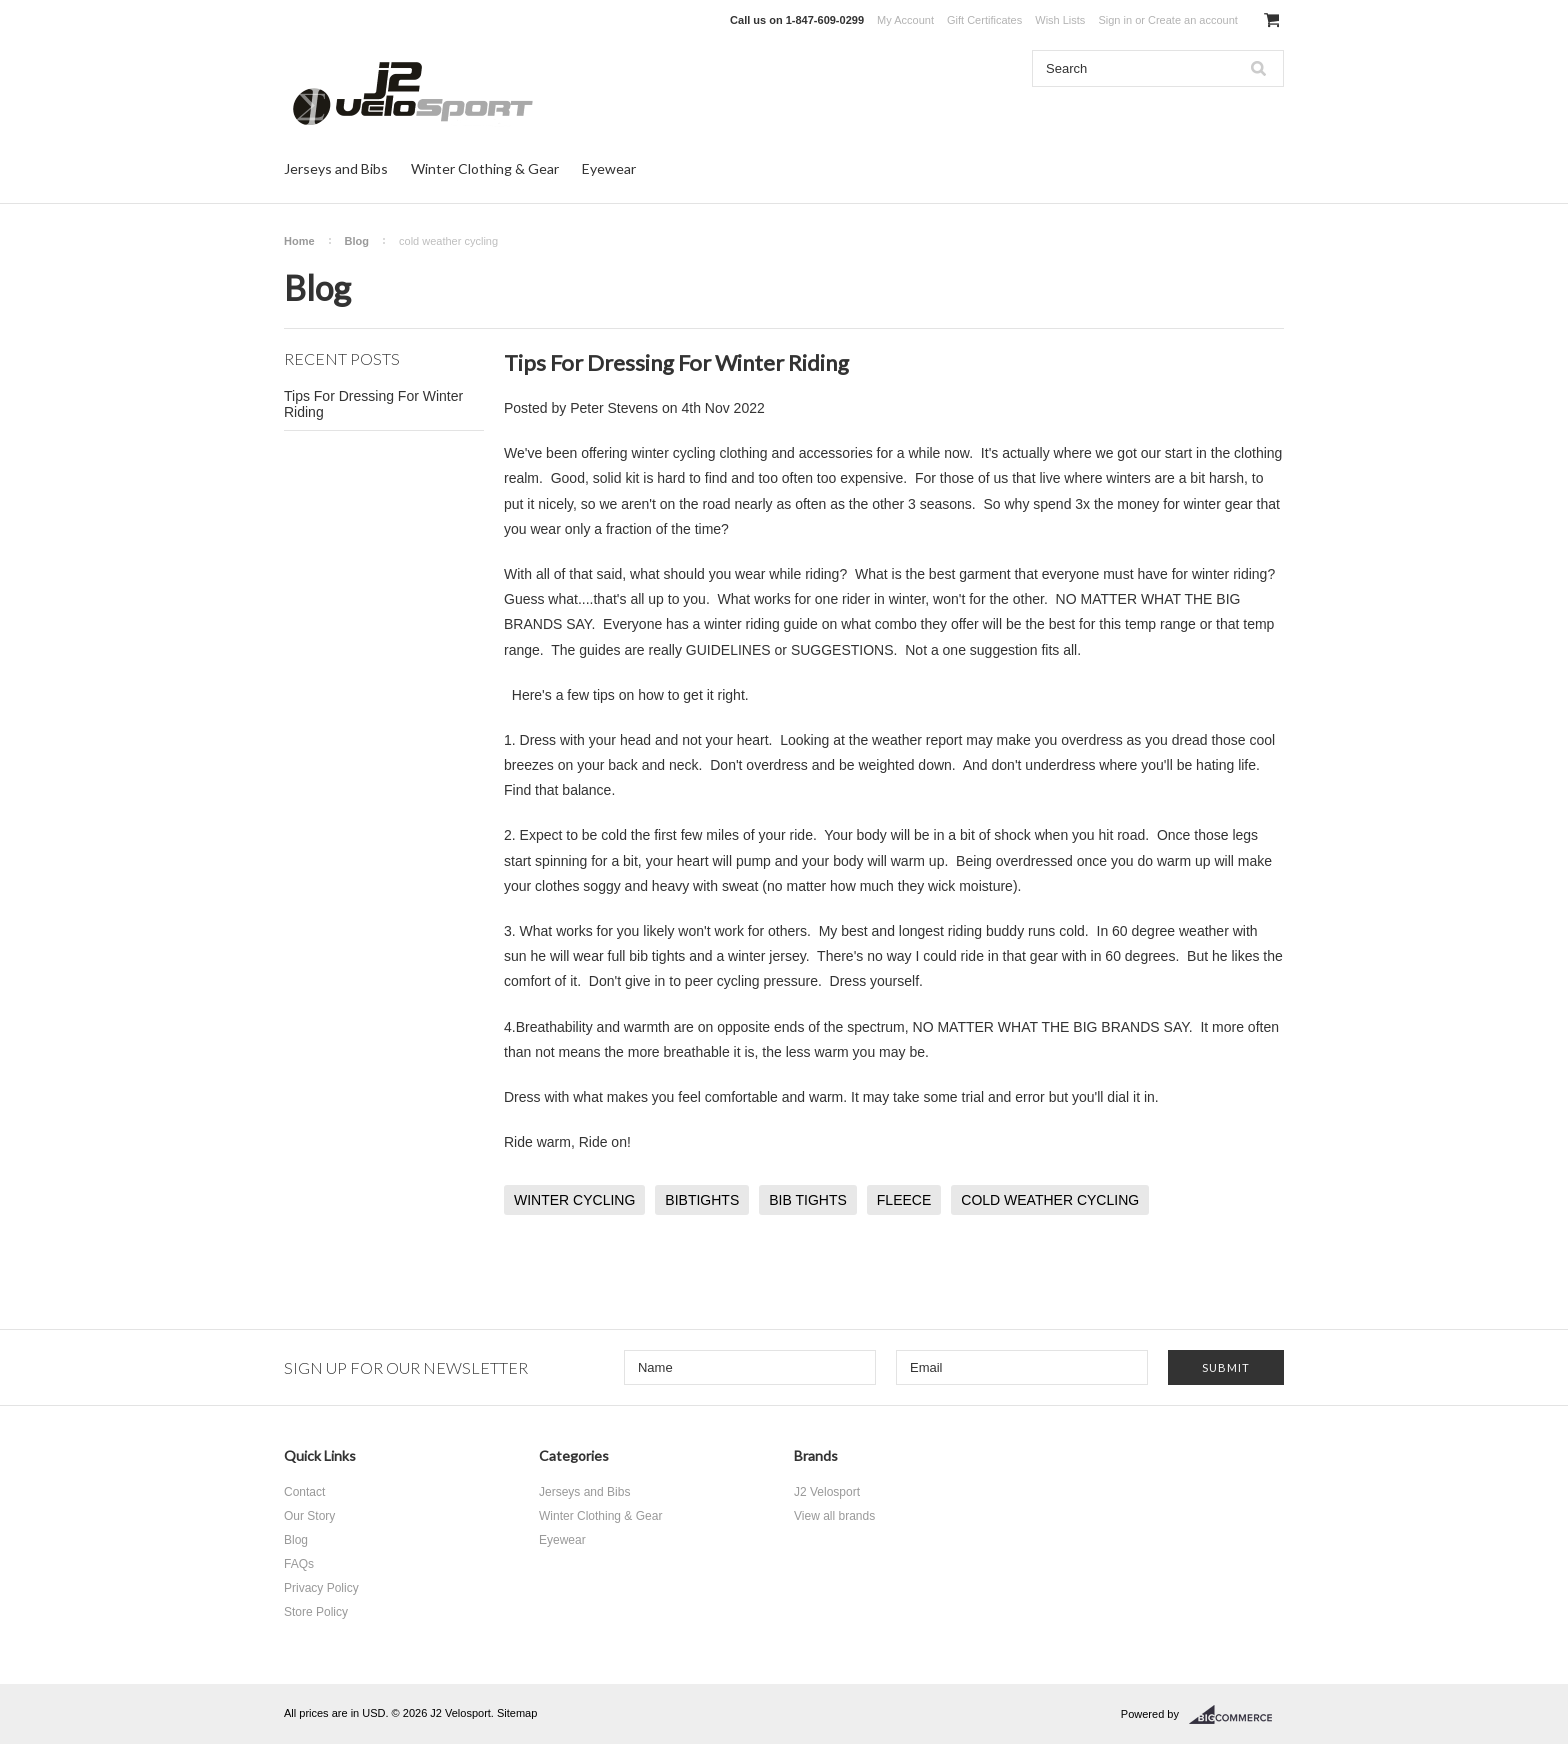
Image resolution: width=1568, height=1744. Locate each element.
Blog (357, 241)
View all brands (834, 1516)
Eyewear (609, 168)
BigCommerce (1236, 1715)
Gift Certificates (984, 20)
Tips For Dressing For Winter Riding (373, 404)
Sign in (1115, 20)
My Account (905, 20)
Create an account (1193, 20)
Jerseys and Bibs (336, 168)
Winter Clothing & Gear (485, 168)
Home (299, 241)
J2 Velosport (827, 1492)
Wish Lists (1060, 20)
